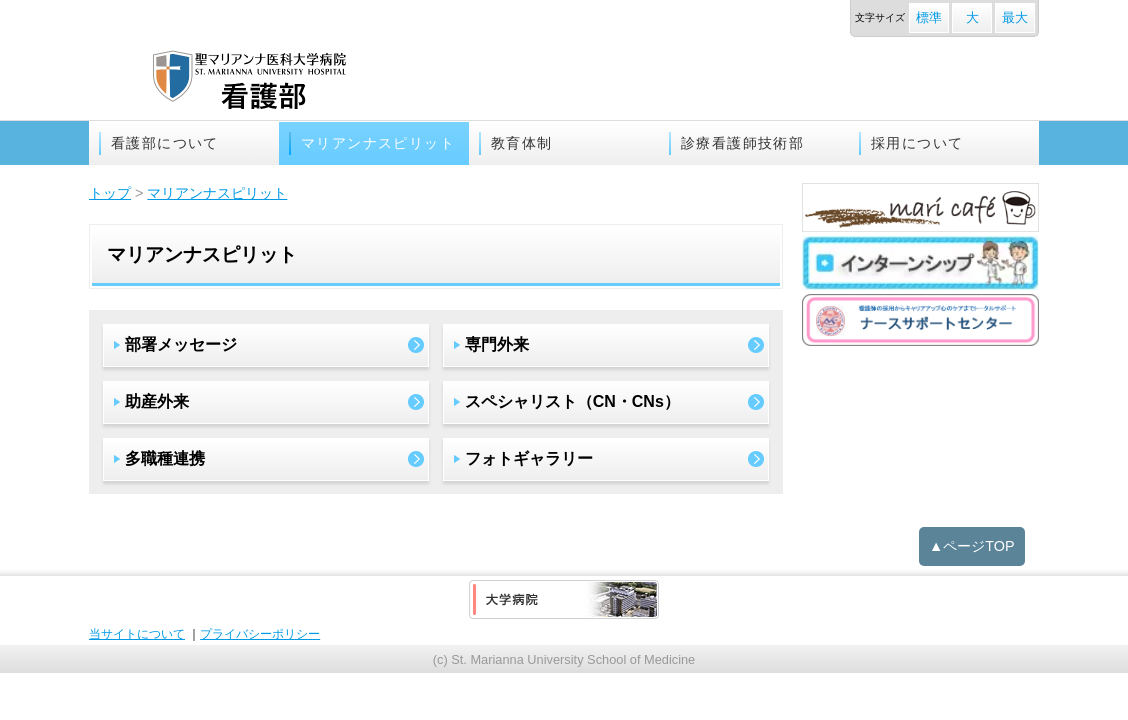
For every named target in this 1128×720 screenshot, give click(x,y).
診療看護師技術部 (742, 143)
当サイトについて (137, 634)
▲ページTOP (972, 546)
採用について (917, 143)
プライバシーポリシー (260, 634)
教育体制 (522, 143)
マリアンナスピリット (378, 143)
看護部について (165, 143)
